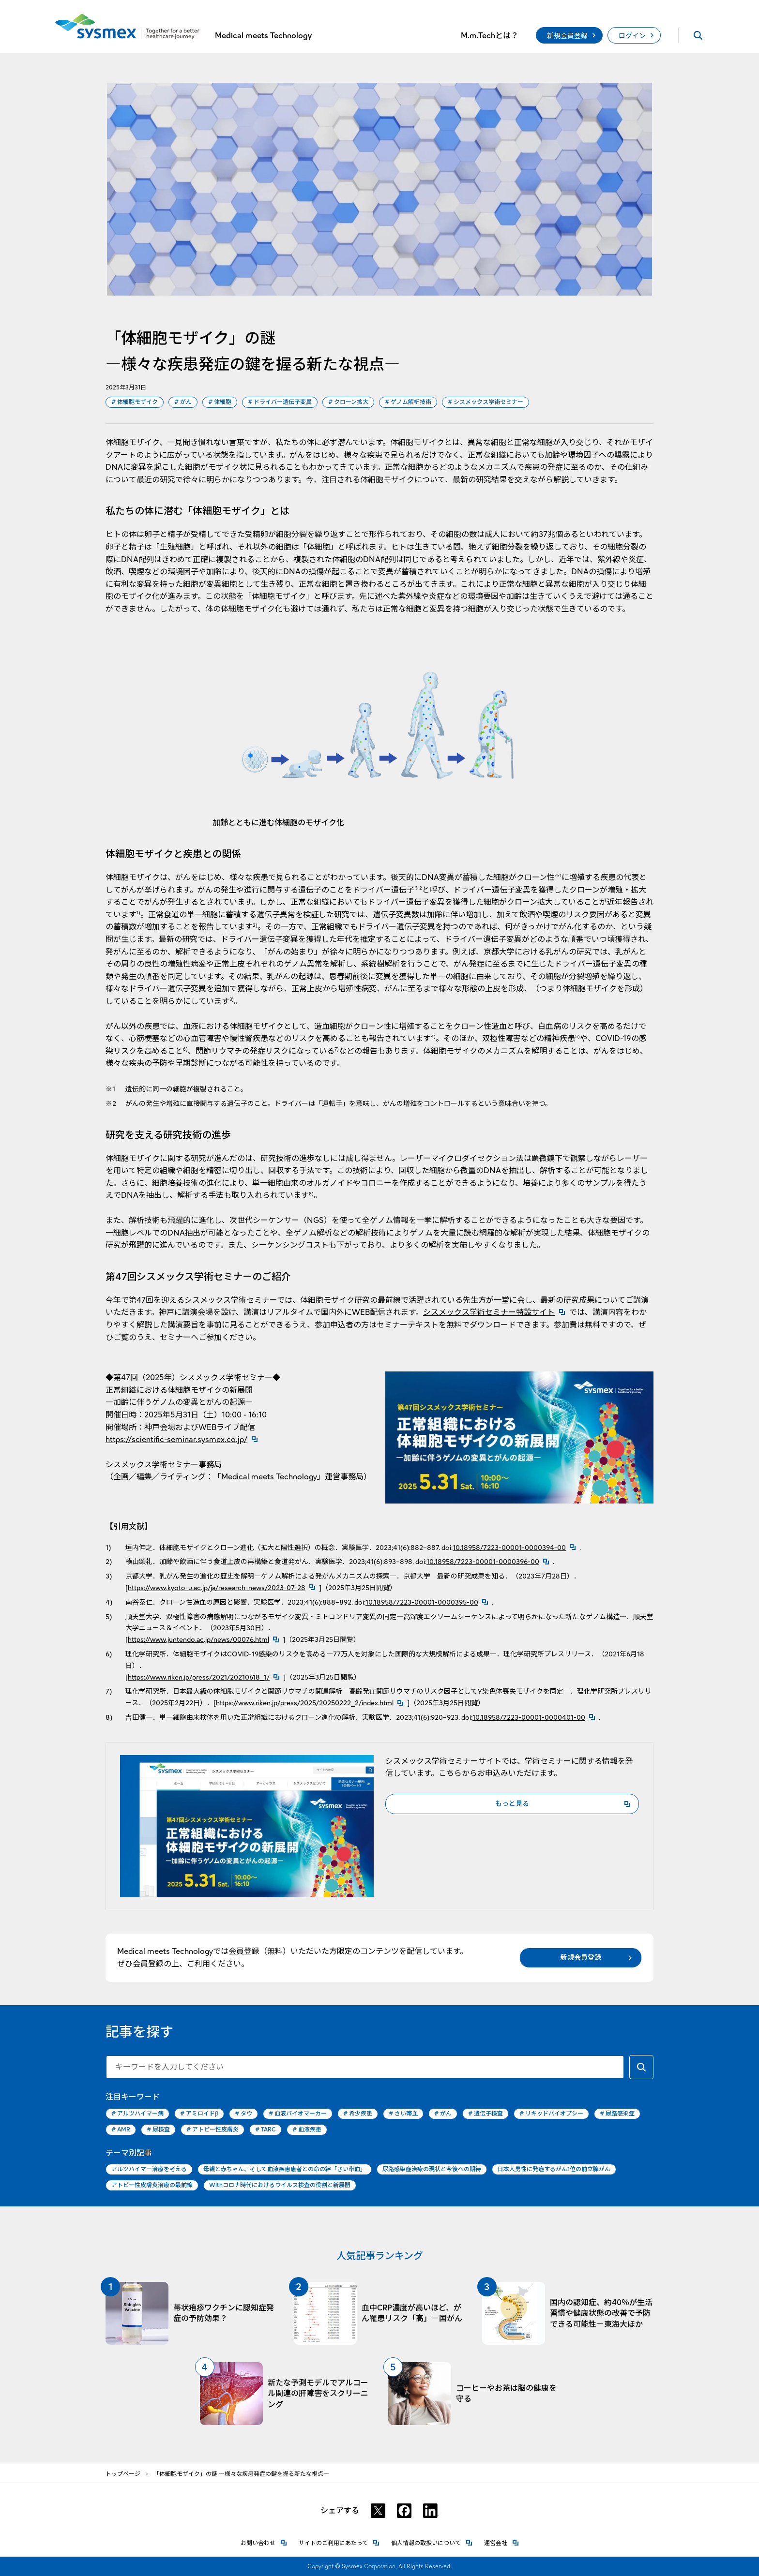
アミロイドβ (199, 2114)
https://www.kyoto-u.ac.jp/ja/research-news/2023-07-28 (216, 1587)
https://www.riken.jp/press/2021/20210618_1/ (199, 1677)
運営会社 (501, 2542)
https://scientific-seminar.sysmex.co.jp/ (184, 1439)
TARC (265, 2130)
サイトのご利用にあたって (339, 2542)
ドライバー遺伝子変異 (280, 402)
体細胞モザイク (134, 402)
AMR (120, 2130)
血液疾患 (306, 2130)
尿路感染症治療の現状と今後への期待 (431, 2169)
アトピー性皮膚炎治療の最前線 (152, 2185)
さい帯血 (403, 2114)
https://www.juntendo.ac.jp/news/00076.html (198, 1639)
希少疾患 (357, 2114)
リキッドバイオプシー (551, 2114)
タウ (243, 2114)
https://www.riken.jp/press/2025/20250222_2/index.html (305, 1702)
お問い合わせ (264, 2542)
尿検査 (158, 2130)
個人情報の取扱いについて (431, 2542)
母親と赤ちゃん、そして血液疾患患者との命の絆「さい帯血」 (284, 2169)
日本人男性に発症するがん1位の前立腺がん (554, 2169)
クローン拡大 (348, 402)
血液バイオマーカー (298, 2114)
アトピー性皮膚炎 (212, 2130)
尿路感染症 (617, 2114)
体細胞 (219, 402)
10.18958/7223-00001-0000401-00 (528, 1717)
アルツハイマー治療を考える (149, 2169)
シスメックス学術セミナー (485, 402)
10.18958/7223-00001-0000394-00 (509, 1547)
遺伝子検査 (485, 2114)
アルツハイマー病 (137, 2114)
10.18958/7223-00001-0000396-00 (482, 1561)
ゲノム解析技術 (408, 402)
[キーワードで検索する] (641, 2067)
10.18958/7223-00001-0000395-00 (421, 1602)
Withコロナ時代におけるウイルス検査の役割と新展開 (279, 2185)
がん (183, 402)
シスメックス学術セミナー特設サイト (496, 1312)
